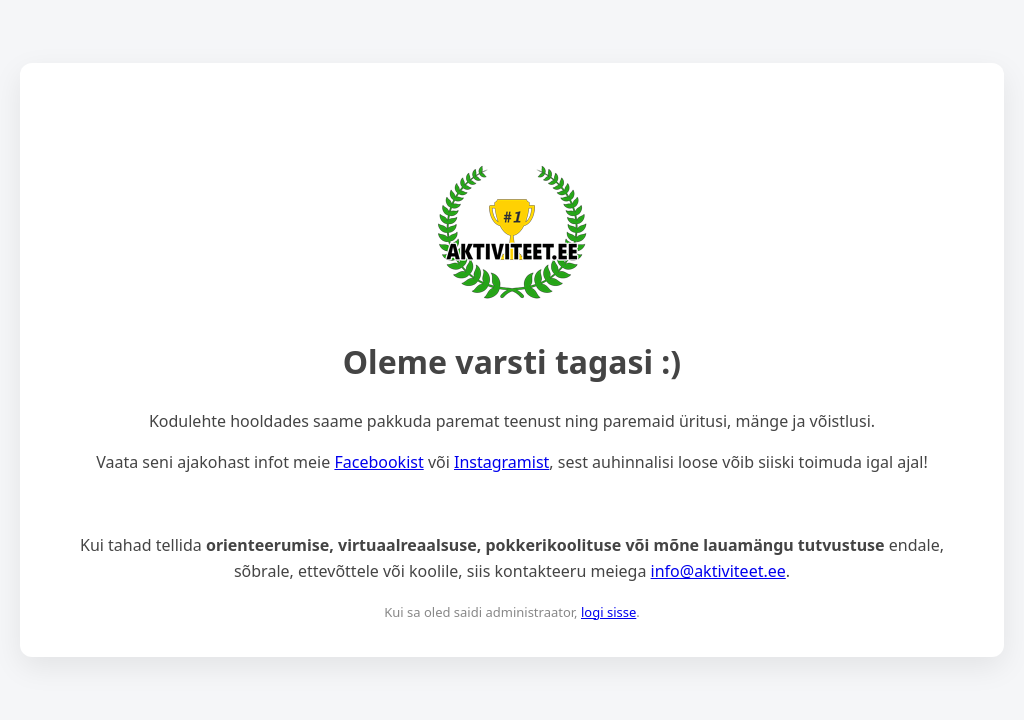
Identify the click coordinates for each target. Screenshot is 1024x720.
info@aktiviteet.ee (718, 571)
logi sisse (608, 612)
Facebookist (378, 462)
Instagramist (501, 462)
